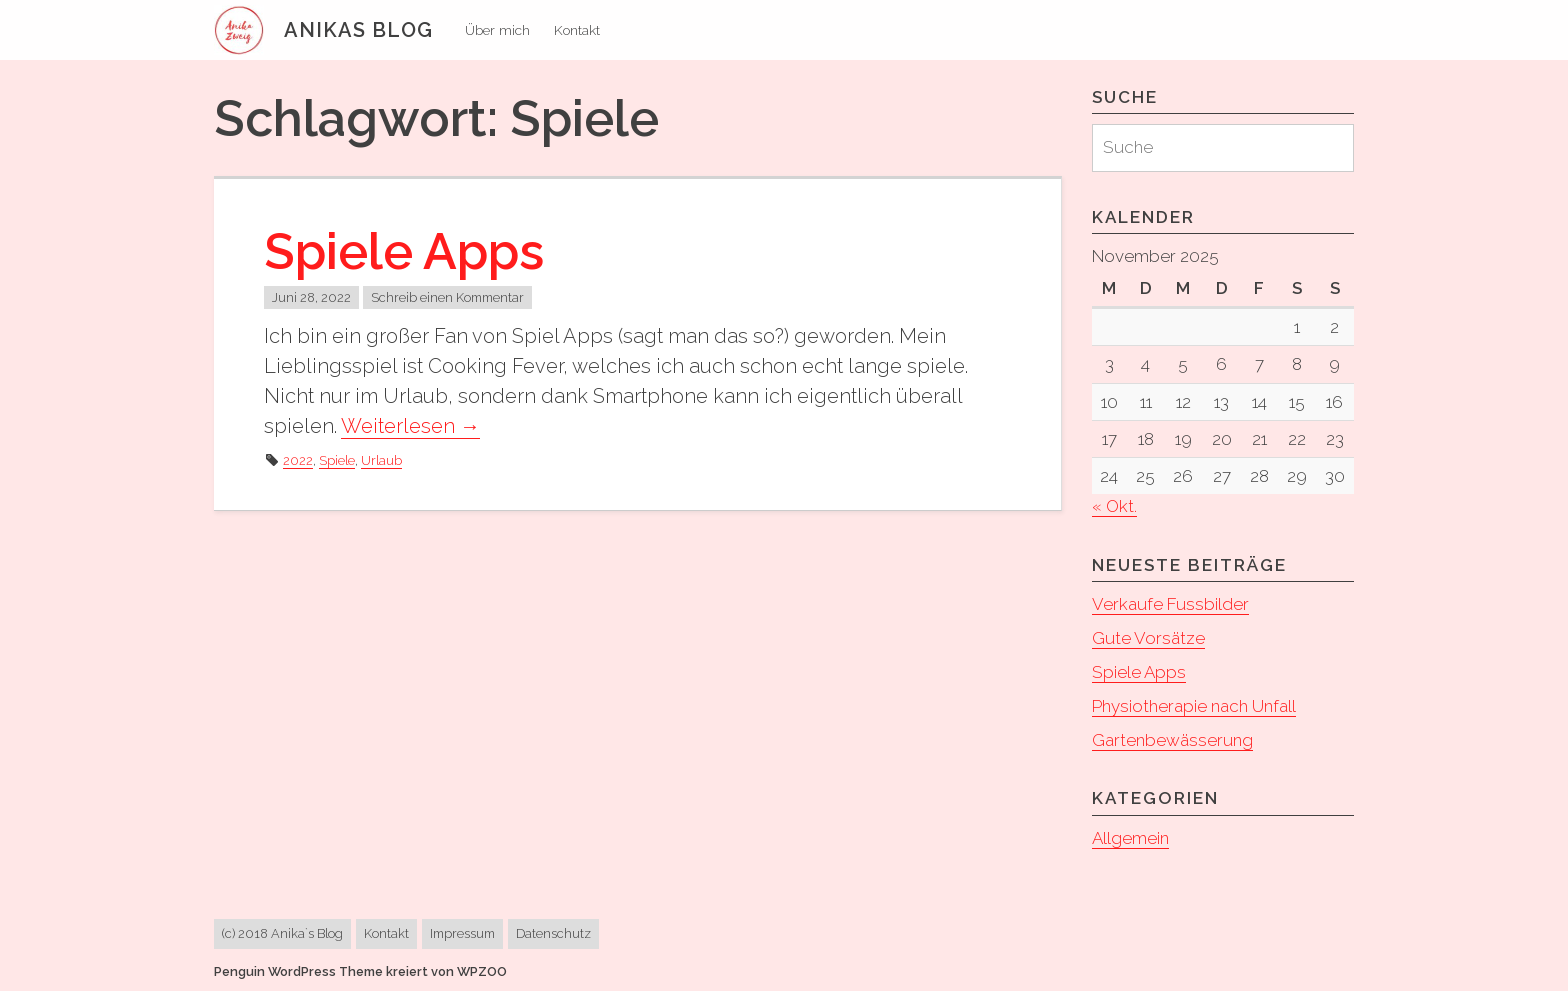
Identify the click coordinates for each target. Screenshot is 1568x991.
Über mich (497, 30)
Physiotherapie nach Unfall (1194, 706)
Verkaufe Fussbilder (1170, 604)
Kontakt (577, 30)
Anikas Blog (358, 30)
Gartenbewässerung (1172, 740)
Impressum (462, 933)
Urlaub (381, 460)
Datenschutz (553, 933)
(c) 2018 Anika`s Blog (282, 933)
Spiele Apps (404, 251)
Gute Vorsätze (1148, 638)
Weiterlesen (410, 426)
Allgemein (1130, 838)
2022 (298, 460)
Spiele (337, 460)
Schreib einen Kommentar (447, 297)
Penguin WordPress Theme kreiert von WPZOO (360, 971)
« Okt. (1114, 506)
